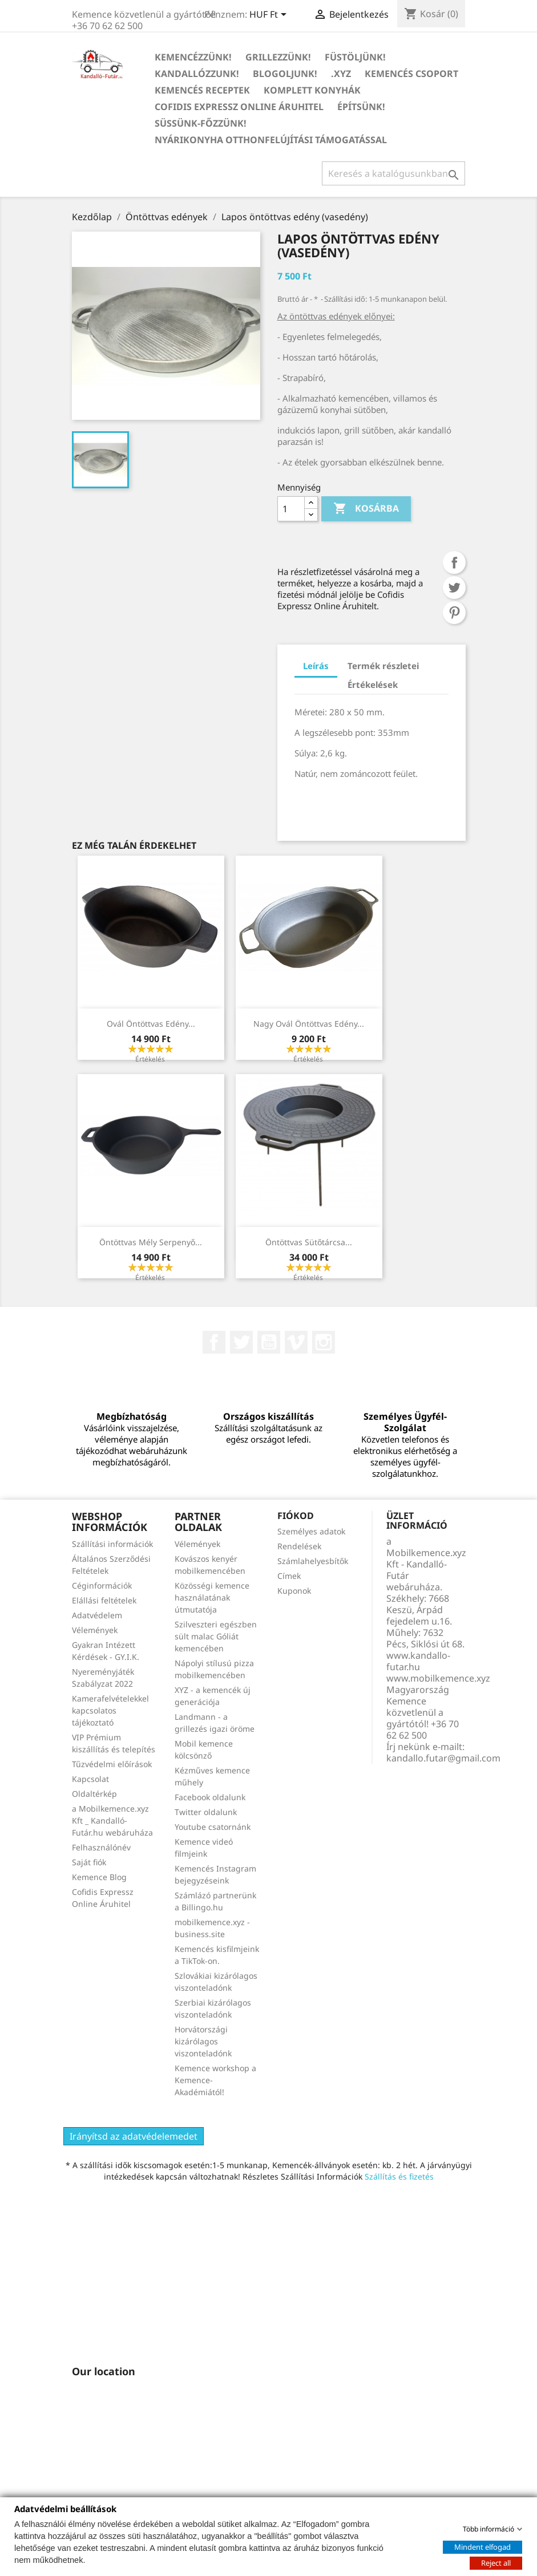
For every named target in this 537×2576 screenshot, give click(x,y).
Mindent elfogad (482, 2546)
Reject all (496, 2562)
